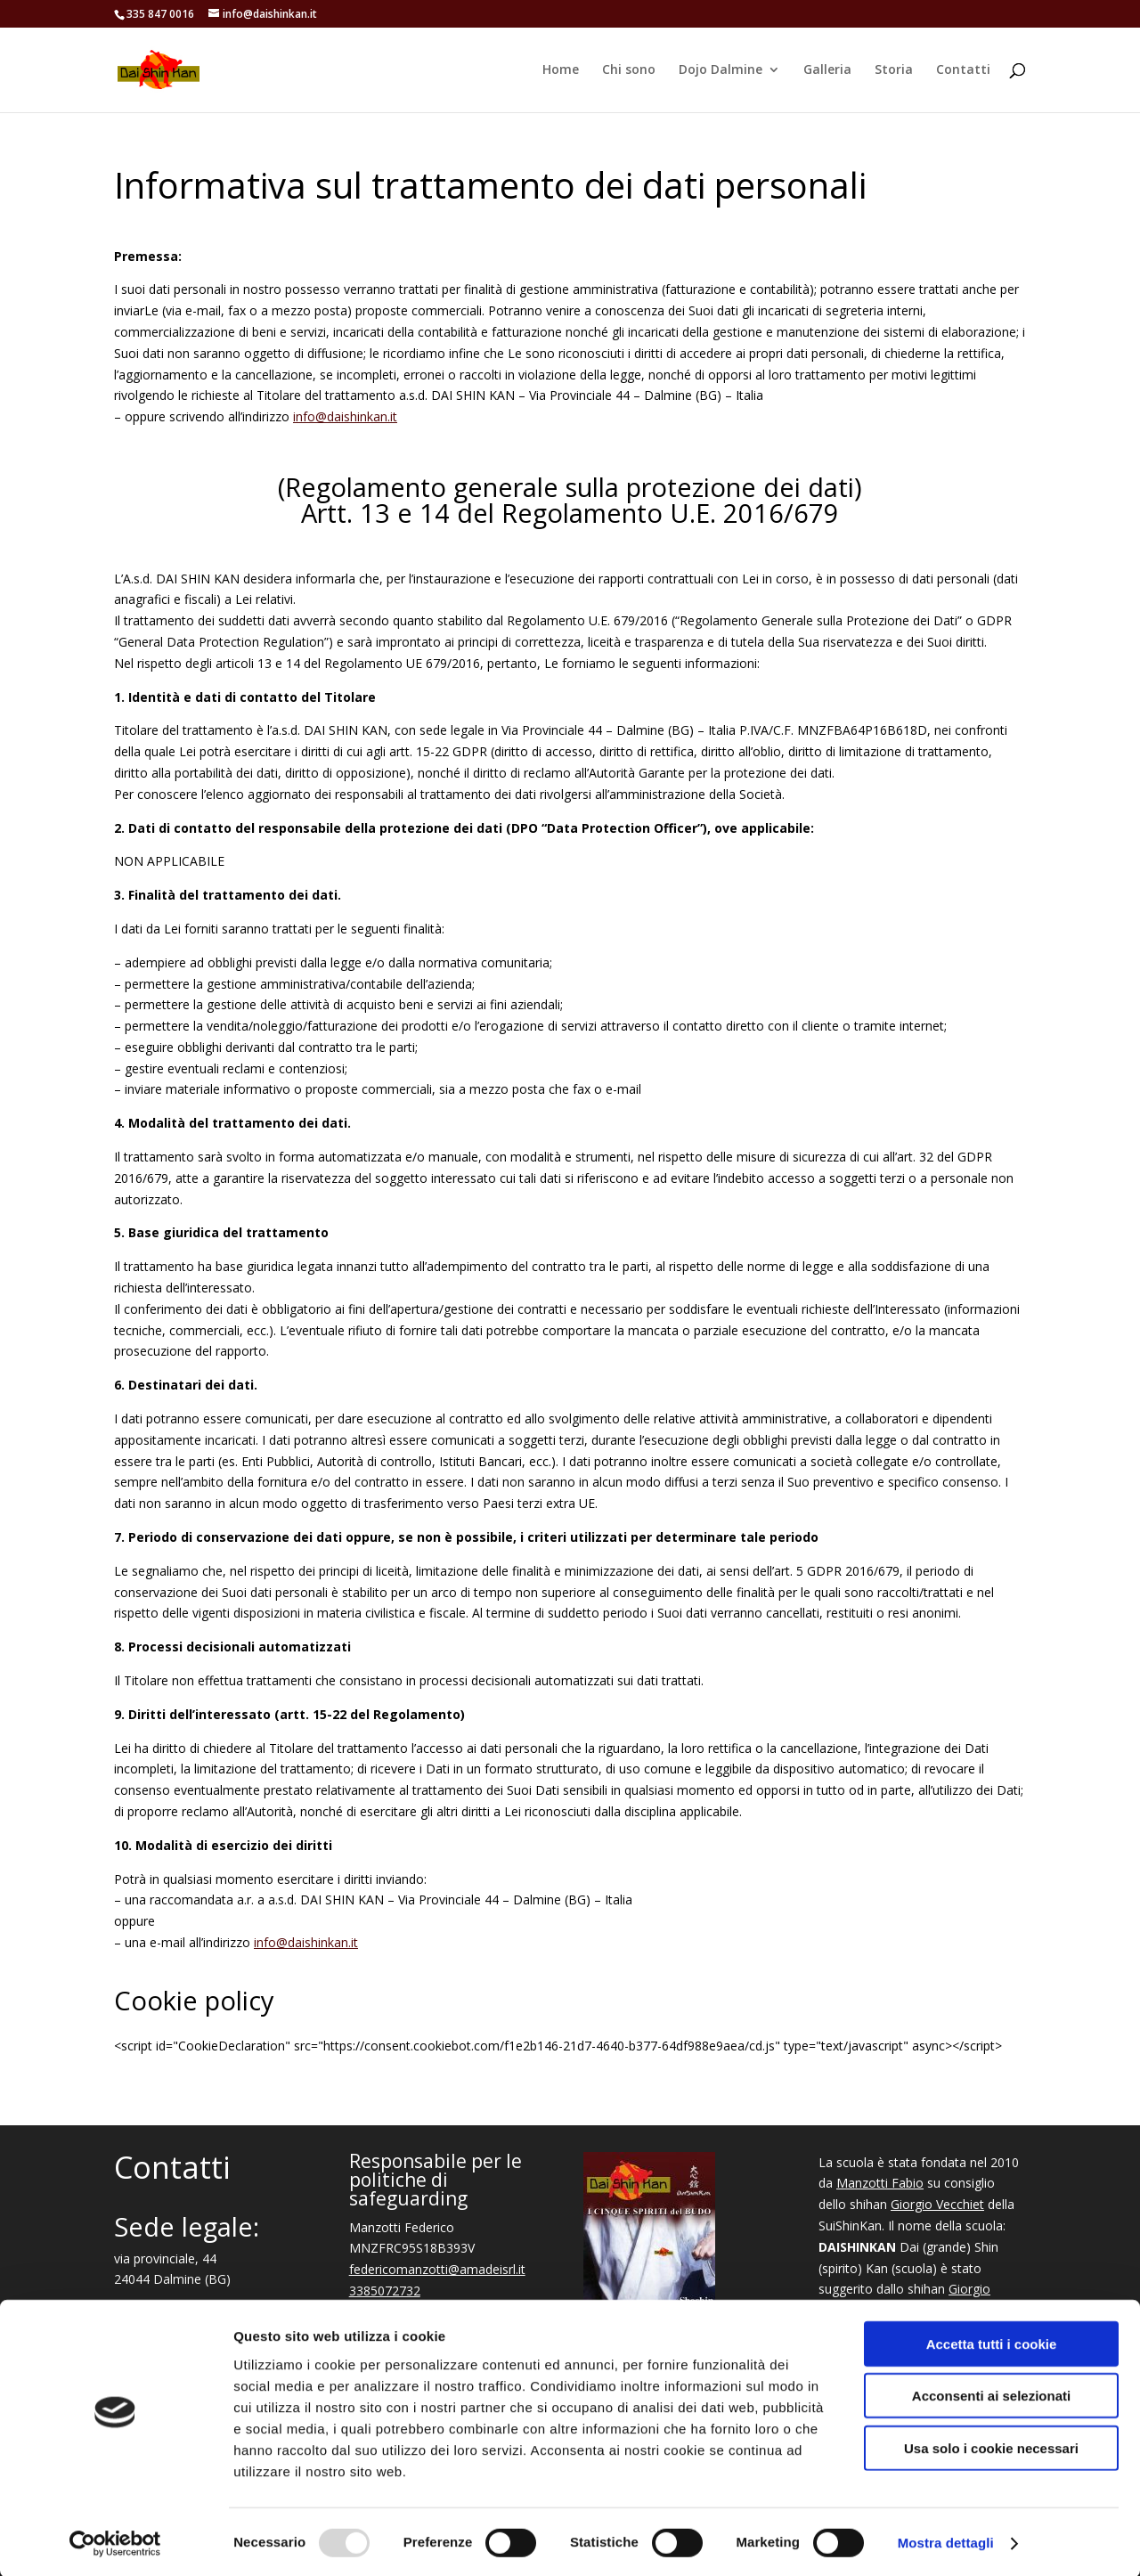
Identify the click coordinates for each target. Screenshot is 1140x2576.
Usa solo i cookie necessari (991, 2445)
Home (560, 70)
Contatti (963, 70)
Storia (894, 70)
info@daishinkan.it (345, 416)
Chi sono (629, 70)
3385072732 (384, 2290)
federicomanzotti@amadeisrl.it (437, 2269)
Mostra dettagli (946, 2540)
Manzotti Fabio (880, 2182)
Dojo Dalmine (720, 70)
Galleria (827, 70)
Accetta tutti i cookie (991, 2341)
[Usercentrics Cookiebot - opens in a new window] (115, 2541)
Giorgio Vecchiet (937, 2204)
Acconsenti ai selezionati (991, 2393)
